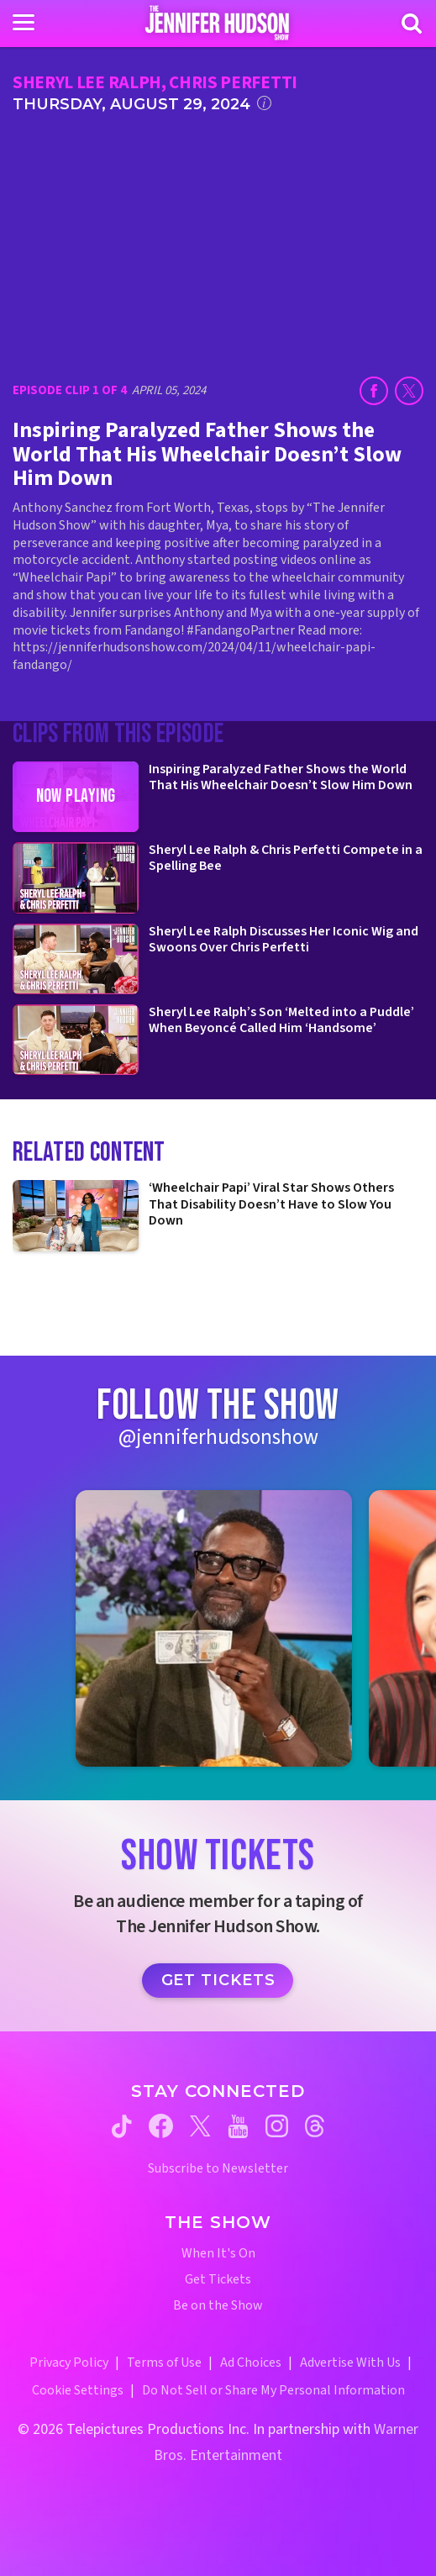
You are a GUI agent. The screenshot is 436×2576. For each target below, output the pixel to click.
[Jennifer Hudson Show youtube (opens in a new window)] (238, 2126)
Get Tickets (218, 1980)
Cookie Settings (77, 2390)
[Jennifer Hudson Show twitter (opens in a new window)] (200, 2125)
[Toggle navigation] (23, 23)
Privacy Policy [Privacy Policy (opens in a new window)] (68, 2362)
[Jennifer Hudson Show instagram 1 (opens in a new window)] (214, 1628)
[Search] (411, 23)
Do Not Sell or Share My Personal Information (273, 2390)
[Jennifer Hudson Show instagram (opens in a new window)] (276, 2126)
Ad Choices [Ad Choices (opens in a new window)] (250, 2362)
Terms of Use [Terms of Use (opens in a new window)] (164, 2362)
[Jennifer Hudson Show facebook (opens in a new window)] (161, 2126)
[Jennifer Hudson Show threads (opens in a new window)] (314, 2126)
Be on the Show (218, 2306)
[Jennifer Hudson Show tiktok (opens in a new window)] (122, 2126)
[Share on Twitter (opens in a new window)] (409, 391)
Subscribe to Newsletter (218, 2169)
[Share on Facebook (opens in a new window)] (374, 391)
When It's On (218, 2254)
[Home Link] (218, 23)
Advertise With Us (350, 2362)
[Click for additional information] (264, 103)
